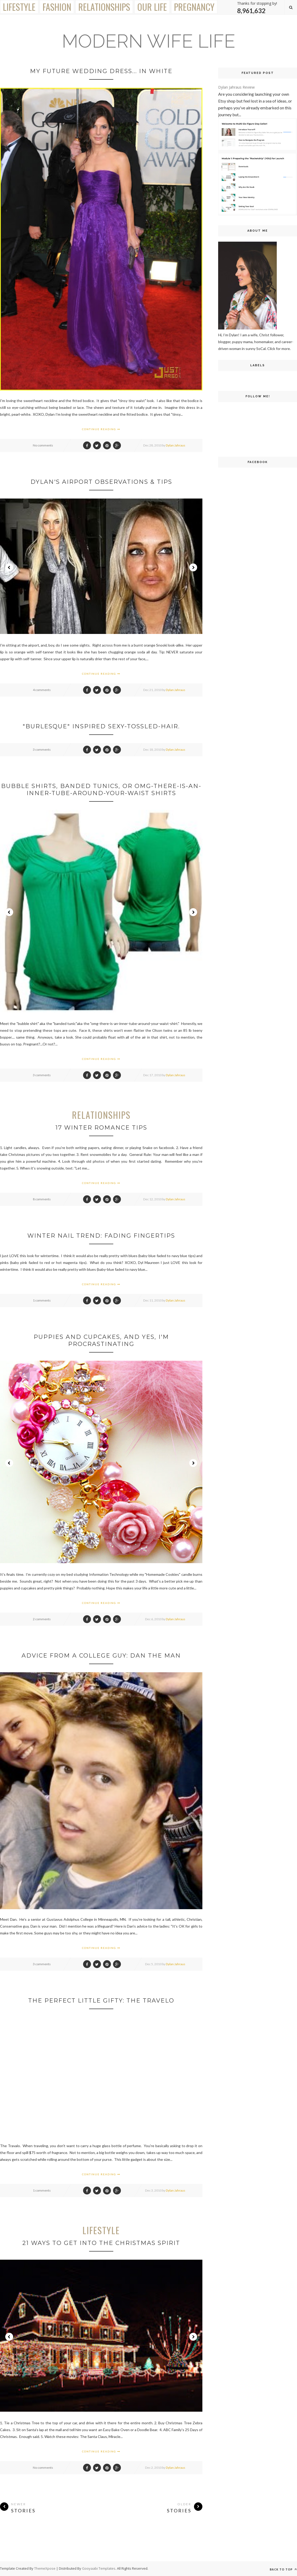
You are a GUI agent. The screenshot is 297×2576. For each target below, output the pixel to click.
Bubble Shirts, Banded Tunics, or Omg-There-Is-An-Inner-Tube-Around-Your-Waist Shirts (101, 790)
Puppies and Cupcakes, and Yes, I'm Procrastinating (101, 1340)
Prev (9, 567)
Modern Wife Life (148, 41)
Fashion (57, 6)
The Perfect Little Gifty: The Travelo (101, 2000)
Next (193, 567)
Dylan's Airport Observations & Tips (101, 481)
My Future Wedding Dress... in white (101, 71)
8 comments (42, 1199)
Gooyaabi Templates (98, 2568)
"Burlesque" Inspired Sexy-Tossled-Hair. (101, 726)
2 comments (42, 1619)
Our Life (152, 6)
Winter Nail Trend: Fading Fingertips (101, 1235)
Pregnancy (194, 6)
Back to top (283, 2569)
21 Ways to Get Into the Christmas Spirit (101, 2243)
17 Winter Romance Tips (101, 1127)
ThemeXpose (45, 2568)
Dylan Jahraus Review (236, 87)
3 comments (42, 749)
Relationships (104, 6)
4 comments (42, 690)
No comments (43, 445)
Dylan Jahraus (175, 445)
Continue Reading (101, 429)
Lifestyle (19, 6)
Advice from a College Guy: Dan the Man (101, 1655)
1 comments (42, 1300)
